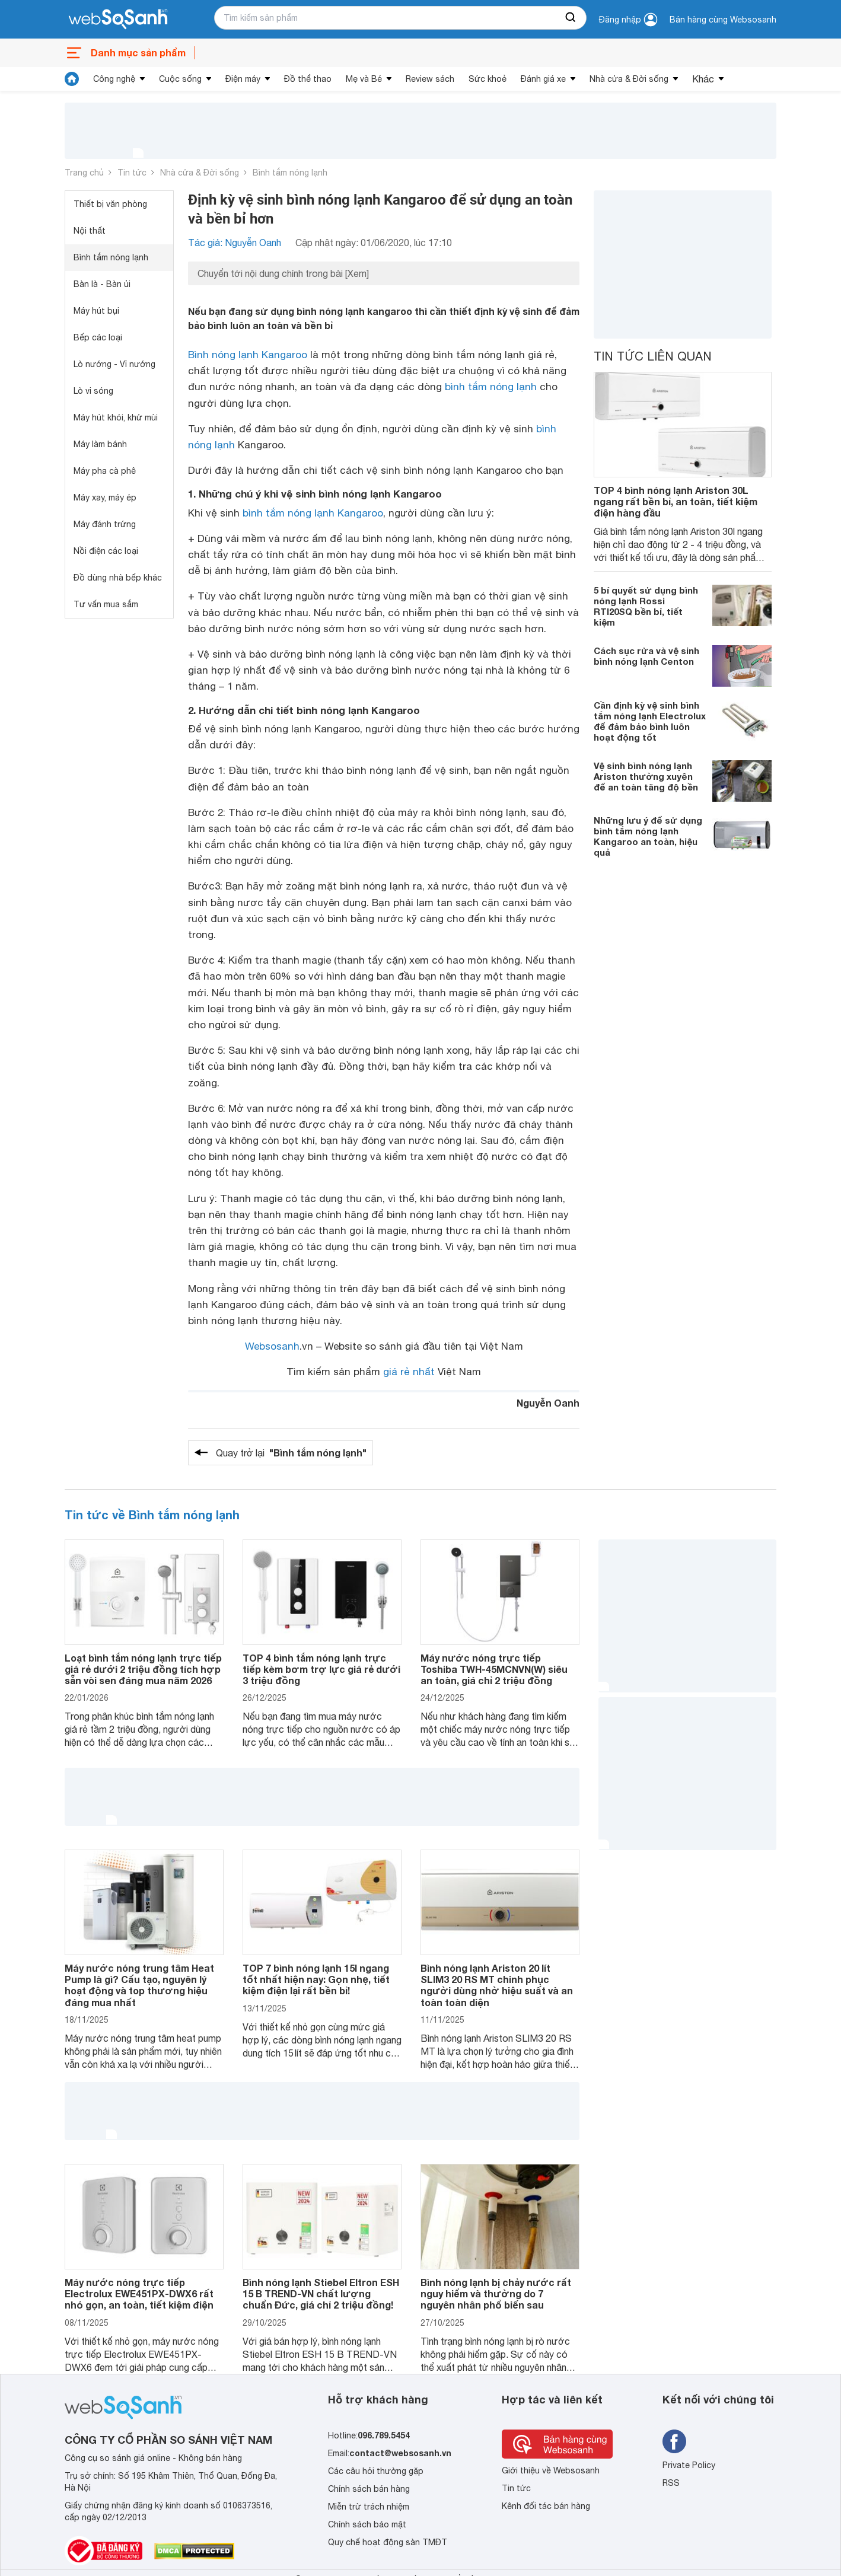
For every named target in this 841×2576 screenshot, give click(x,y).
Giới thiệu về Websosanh (551, 2470)
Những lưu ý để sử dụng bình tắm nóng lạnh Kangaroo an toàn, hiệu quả (648, 836)
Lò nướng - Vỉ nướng (114, 364)
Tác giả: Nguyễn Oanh (234, 242)
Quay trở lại (291, 1453)
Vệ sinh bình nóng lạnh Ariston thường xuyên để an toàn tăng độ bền (646, 776)
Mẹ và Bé (364, 79)
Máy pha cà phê (105, 471)
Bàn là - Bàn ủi (102, 284)
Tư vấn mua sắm (106, 604)
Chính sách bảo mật (367, 2524)
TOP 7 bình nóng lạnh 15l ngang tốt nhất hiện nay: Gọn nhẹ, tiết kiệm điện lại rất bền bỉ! (316, 1979)
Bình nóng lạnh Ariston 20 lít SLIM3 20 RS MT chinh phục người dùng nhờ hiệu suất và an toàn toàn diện (496, 1985)
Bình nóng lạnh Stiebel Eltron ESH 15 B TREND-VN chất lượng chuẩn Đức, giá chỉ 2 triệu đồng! (321, 2293)
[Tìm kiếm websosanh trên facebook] (674, 2441)
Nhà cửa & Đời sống (629, 79)
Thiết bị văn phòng (110, 204)
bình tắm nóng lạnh (491, 387)
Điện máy (242, 79)
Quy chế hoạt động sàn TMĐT (387, 2542)
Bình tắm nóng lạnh (290, 172)
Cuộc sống (180, 79)
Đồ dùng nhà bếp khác (118, 577)
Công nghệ (114, 79)
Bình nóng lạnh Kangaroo (247, 355)
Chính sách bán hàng (369, 2489)
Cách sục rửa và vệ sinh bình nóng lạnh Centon (646, 656)
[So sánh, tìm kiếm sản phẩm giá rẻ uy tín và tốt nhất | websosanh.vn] (118, 19)
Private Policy (688, 2465)
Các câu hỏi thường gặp (375, 2471)
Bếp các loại (98, 337)
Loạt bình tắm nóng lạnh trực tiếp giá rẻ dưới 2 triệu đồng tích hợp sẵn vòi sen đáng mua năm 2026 (143, 1669)
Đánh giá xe (543, 79)
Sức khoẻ (487, 79)
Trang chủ (84, 172)
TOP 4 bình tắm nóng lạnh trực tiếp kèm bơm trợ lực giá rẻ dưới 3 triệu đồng (321, 1669)
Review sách (430, 79)
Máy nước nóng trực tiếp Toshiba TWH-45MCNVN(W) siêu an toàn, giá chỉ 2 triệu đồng (494, 1669)
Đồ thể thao (308, 79)
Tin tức (131, 172)
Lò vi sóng (93, 391)
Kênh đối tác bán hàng (546, 2506)
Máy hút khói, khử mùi (116, 417)
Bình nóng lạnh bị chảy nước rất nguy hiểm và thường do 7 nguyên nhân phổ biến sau (495, 2293)
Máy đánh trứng (105, 524)
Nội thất (90, 230)
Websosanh (272, 1346)
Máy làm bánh (100, 444)
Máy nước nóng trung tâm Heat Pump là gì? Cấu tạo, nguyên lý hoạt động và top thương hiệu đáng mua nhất (139, 1985)
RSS (671, 2483)
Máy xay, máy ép (105, 497)
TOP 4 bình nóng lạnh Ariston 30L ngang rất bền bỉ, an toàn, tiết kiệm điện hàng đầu (675, 501)
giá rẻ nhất (409, 1372)
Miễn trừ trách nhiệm (368, 2506)
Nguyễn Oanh (548, 1402)
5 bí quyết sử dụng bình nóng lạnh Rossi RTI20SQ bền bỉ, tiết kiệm (646, 606)
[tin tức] (72, 79)
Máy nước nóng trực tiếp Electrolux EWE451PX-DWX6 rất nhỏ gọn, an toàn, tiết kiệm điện (139, 2293)
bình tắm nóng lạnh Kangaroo (313, 513)
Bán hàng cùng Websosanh (723, 19)
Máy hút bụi (96, 310)
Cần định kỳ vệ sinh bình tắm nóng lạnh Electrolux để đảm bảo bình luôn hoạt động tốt (650, 721)
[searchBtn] (571, 18)
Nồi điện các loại (106, 551)
